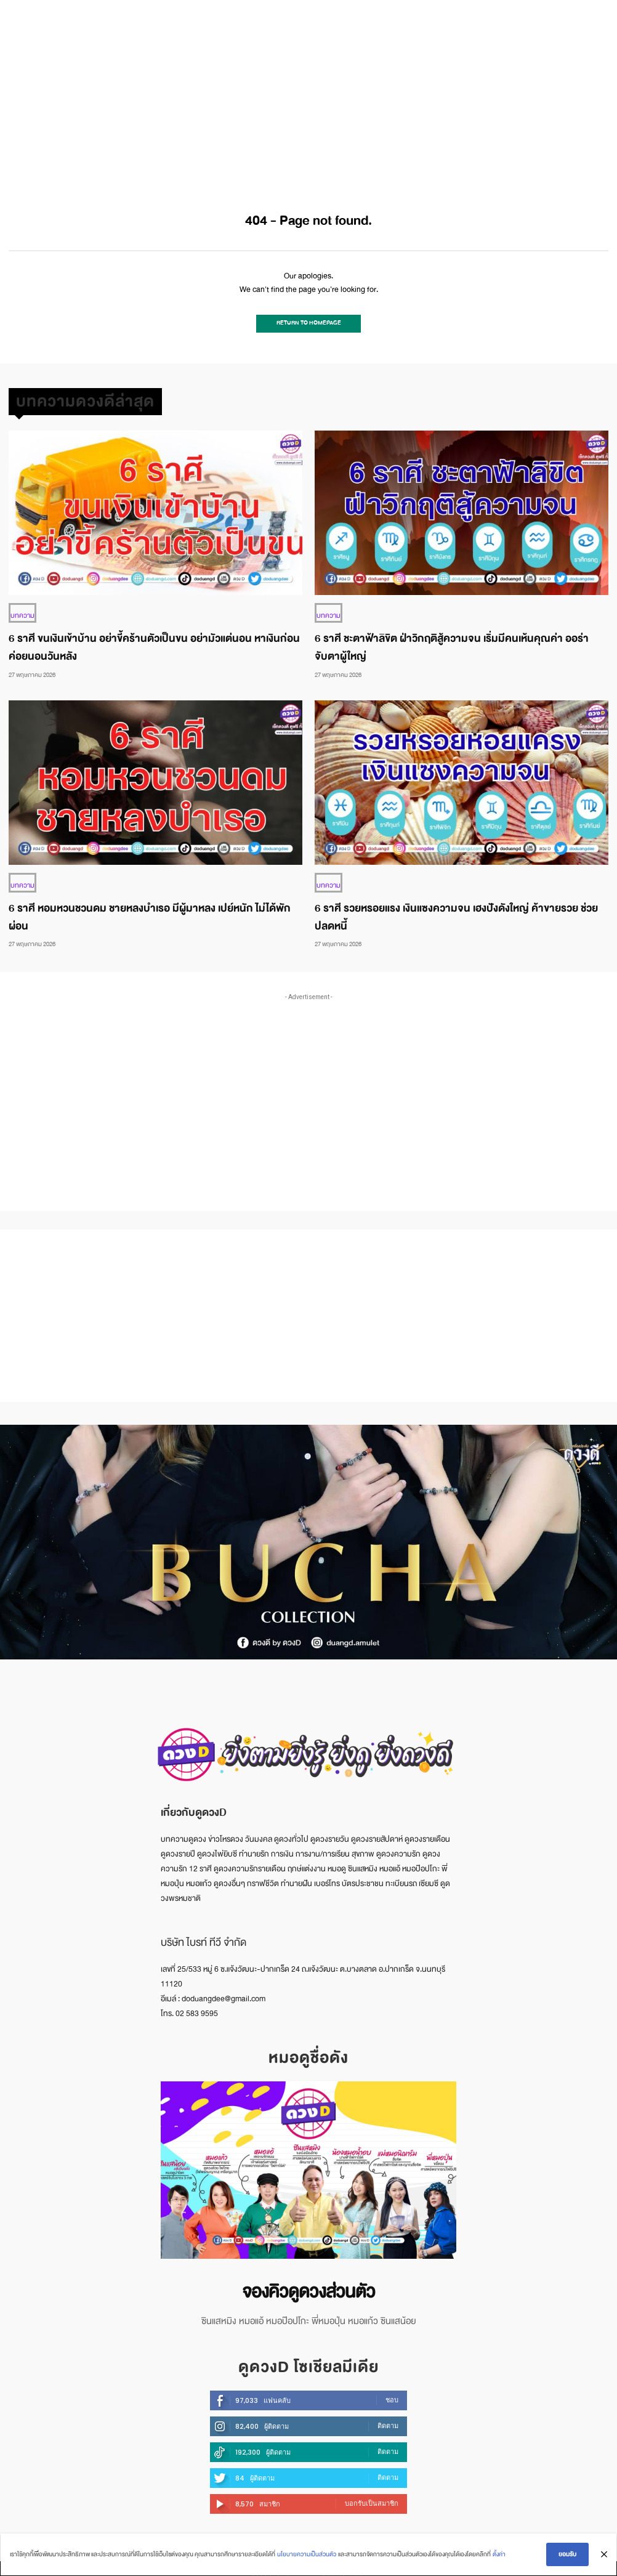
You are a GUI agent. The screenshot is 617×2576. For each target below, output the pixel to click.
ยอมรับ (568, 2555)
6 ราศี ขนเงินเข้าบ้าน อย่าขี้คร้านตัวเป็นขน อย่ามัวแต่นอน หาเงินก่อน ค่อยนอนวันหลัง (154, 643)
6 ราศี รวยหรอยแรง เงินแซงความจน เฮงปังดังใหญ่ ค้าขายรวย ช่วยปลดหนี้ (456, 912)
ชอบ (391, 2391)
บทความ (20, 612)
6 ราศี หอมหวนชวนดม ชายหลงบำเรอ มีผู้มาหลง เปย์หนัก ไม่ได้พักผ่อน (150, 912)
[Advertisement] (308, 92)
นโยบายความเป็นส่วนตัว (306, 2555)
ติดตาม (387, 2417)
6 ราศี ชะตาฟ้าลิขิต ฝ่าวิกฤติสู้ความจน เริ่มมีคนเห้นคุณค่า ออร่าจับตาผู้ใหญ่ (452, 643)
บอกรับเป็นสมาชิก (371, 2495)
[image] (308, 2164)
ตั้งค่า (498, 2555)
